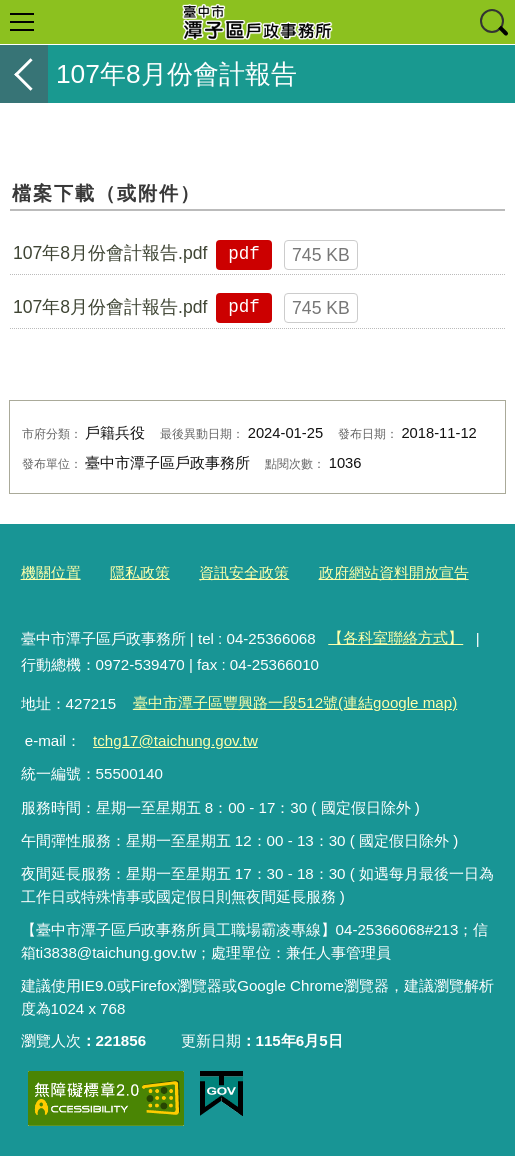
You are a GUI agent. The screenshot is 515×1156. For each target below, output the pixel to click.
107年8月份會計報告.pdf (110, 253)
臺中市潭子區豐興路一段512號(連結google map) (295, 702)
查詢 (493, 22)
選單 (22, 22)
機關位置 (51, 572)
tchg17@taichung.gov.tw (175, 740)
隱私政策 (140, 572)
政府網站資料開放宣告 (394, 572)
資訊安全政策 (244, 572)
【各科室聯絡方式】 (395, 637)
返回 (24, 74)
